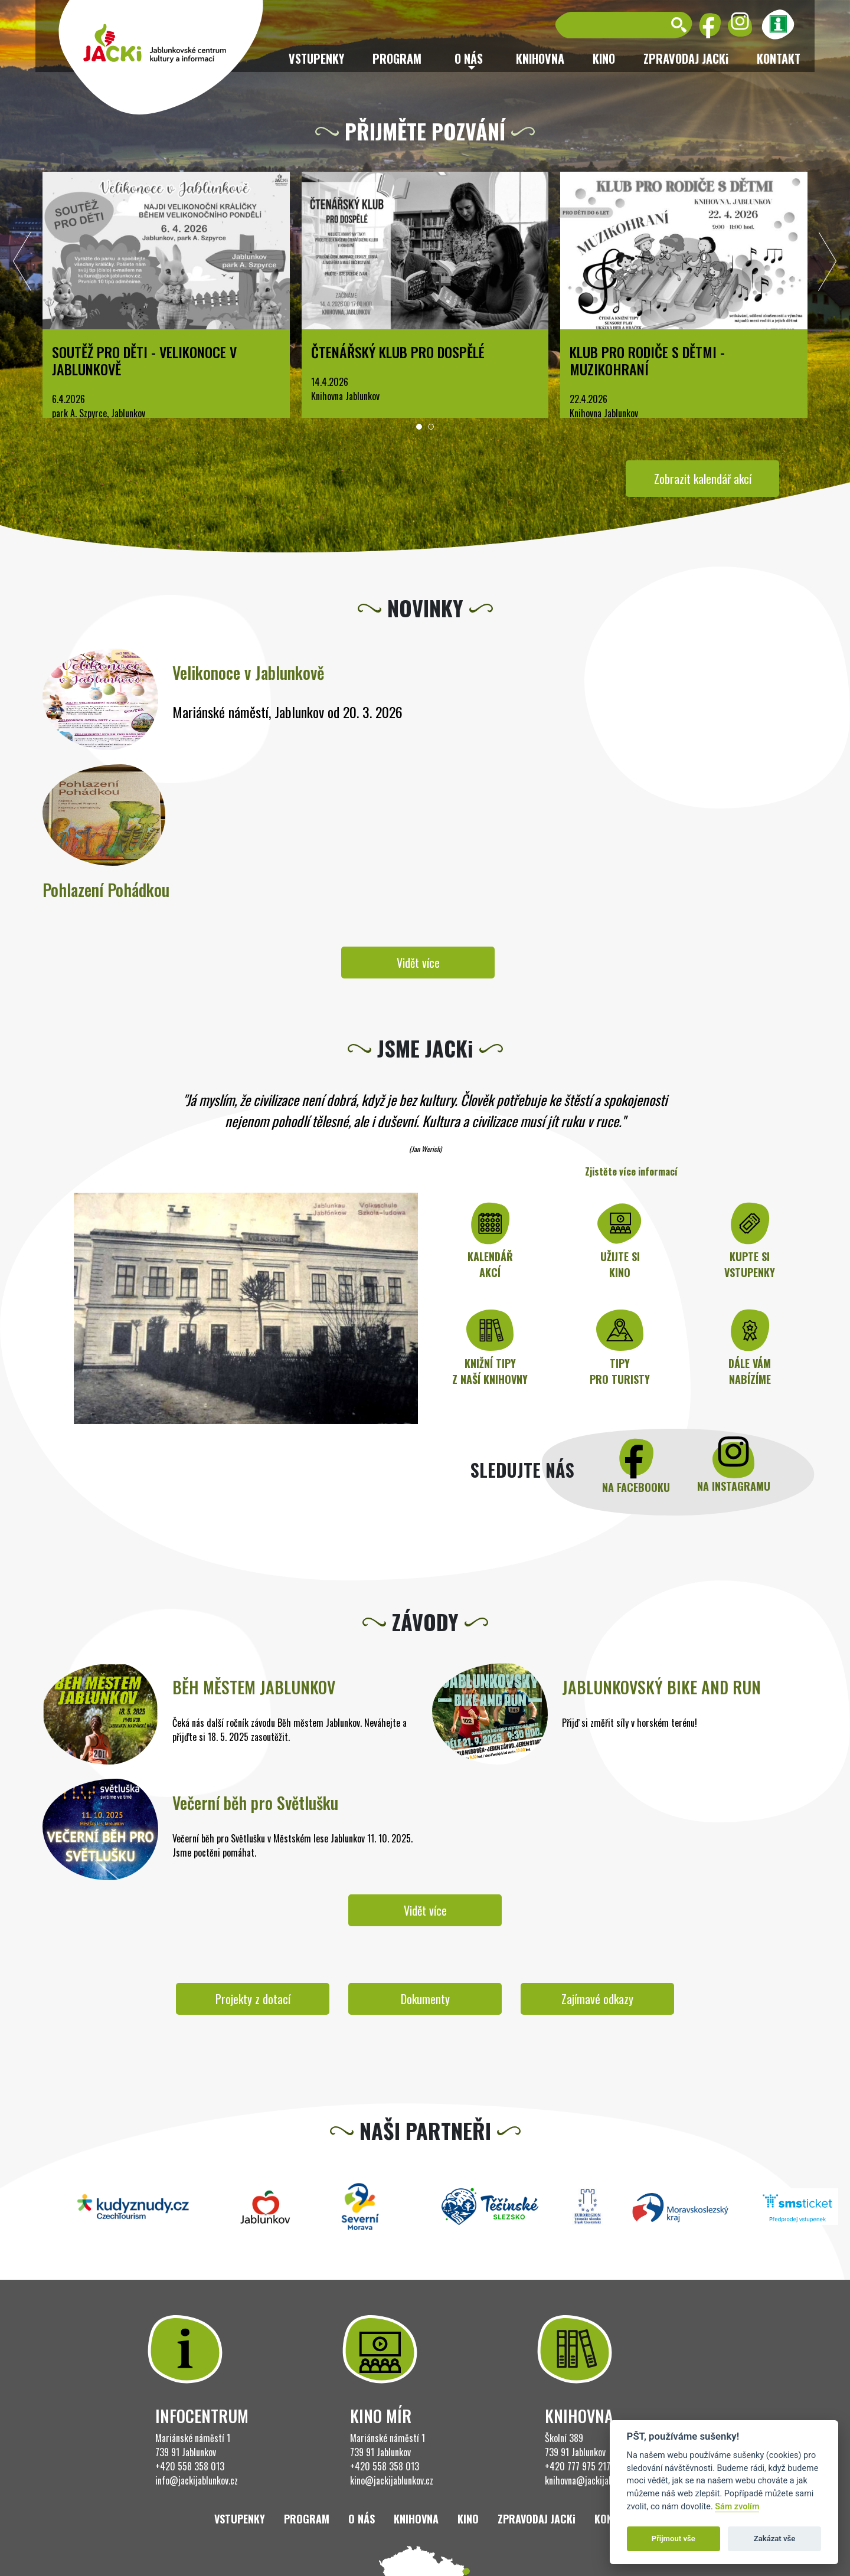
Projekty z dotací (252, 1999)
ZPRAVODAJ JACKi (685, 58)
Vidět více (418, 962)
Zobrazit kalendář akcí (702, 478)
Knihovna (540, 58)
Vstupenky (316, 58)
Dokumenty (425, 1999)
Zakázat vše (775, 2538)
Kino (604, 58)
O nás (361, 2518)
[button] (419, 427)
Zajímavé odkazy (597, 1999)
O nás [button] (469, 58)
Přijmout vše (673, 2538)
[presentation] (22, 264)
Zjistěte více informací (631, 1171)
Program (396, 58)
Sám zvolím (737, 2507)
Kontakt (778, 58)
